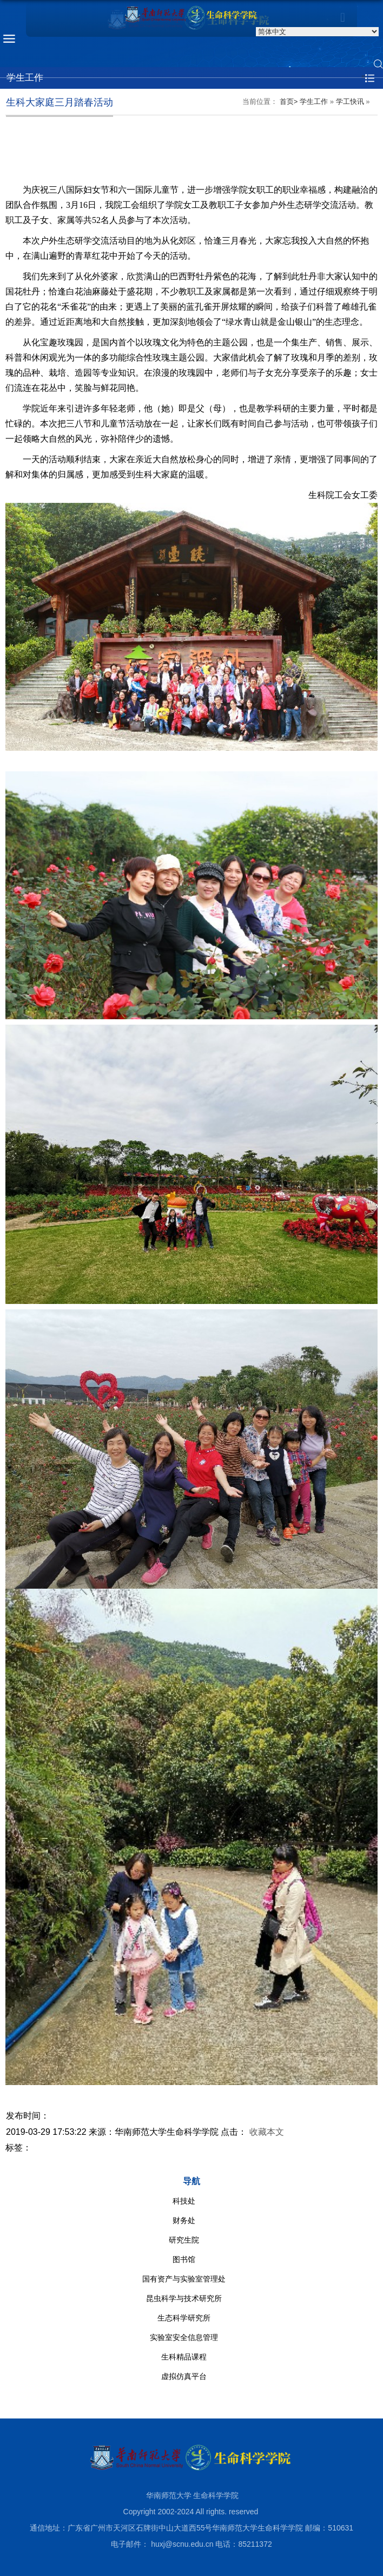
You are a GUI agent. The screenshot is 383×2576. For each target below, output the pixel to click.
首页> (289, 101)
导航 (191, 2181)
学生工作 (314, 101)
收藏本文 (266, 2131)
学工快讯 (350, 101)
